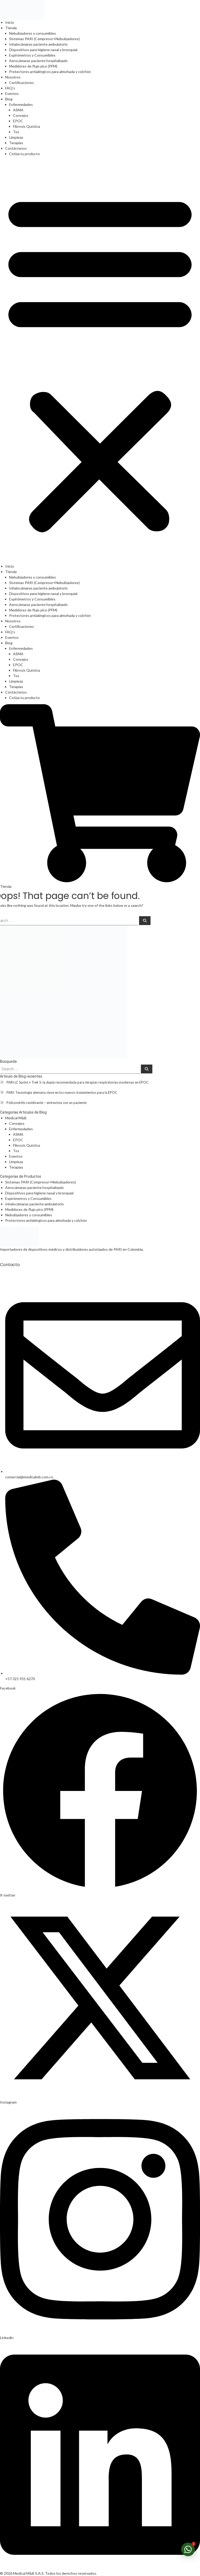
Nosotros (13, 77)
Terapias (16, 143)
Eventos (12, 93)
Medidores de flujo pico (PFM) (33, 66)
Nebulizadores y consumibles (32, 33)
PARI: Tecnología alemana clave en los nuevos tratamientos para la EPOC (62, 1092)
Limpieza (16, 137)
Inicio (9, 22)
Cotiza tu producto (24, 153)
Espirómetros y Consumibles (32, 55)
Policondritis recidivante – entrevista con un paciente (46, 1103)
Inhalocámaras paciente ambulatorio (38, 44)
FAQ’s (10, 88)
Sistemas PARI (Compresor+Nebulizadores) (44, 39)
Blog (8, 99)
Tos (16, 132)
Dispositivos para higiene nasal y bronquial (43, 49)
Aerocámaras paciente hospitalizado (38, 60)
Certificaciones (21, 82)
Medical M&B (16, 1118)
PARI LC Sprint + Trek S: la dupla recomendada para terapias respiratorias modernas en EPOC (77, 1082)
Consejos (20, 115)
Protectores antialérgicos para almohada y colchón (50, 71)
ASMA (18, 110)
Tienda (11, 28)
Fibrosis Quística (26, 126)
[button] (100, 361)
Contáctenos (16, 148)
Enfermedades (21, 104)
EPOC (18, 121)
